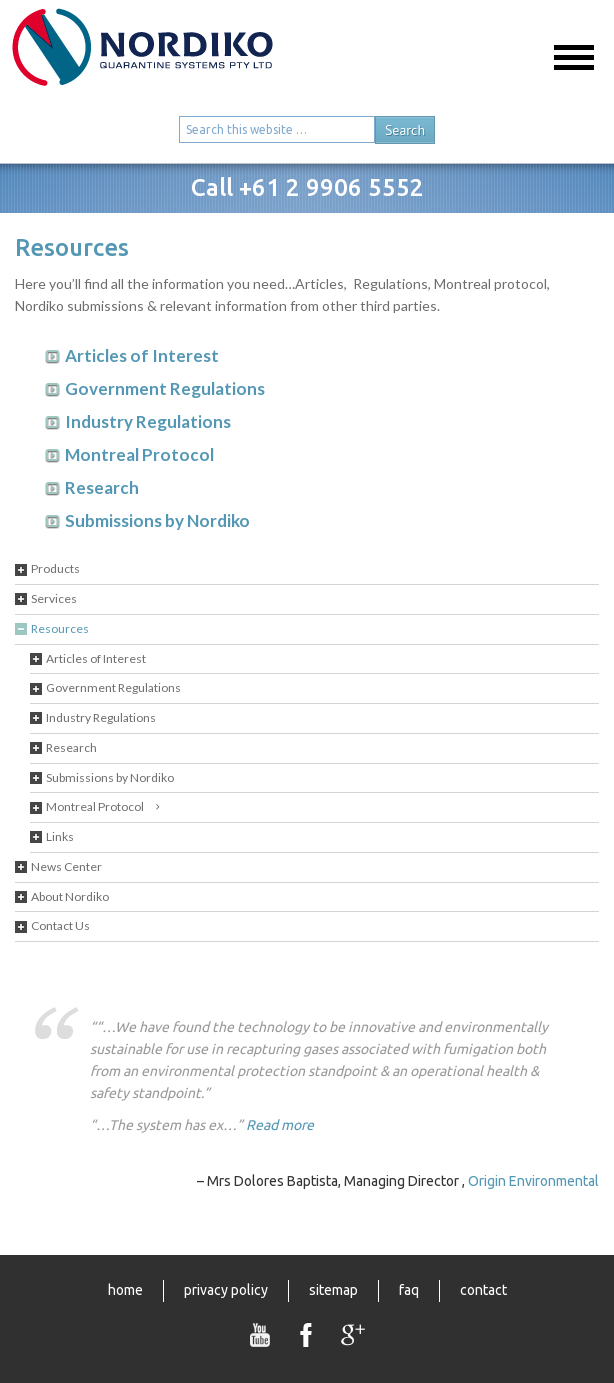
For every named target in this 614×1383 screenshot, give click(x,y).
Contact (483, 1290)
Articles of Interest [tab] (142, 355)
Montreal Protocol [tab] (139, 454)
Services (54, 598)
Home (125, 1290)
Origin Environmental (533, 1181)
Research (71, 747)
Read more (280, 1125)
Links (60, 836)
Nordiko (175, 57)
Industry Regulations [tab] (148, 421)
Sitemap (333, 1290)
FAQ (409, 1290)
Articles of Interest (96, 658)
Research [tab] (102, 487)
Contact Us (60, 925)
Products (55, 568)
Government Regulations (113, 687)
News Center (66, 866)
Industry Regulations (101, 717)
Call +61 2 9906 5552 (307, 187)
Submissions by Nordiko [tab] (157, 520)
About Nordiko (70, 896)
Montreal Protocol (95, 806)
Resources (60, 628)
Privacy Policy (226, 1290)
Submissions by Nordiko (110, 777)
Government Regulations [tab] (165, 388)
